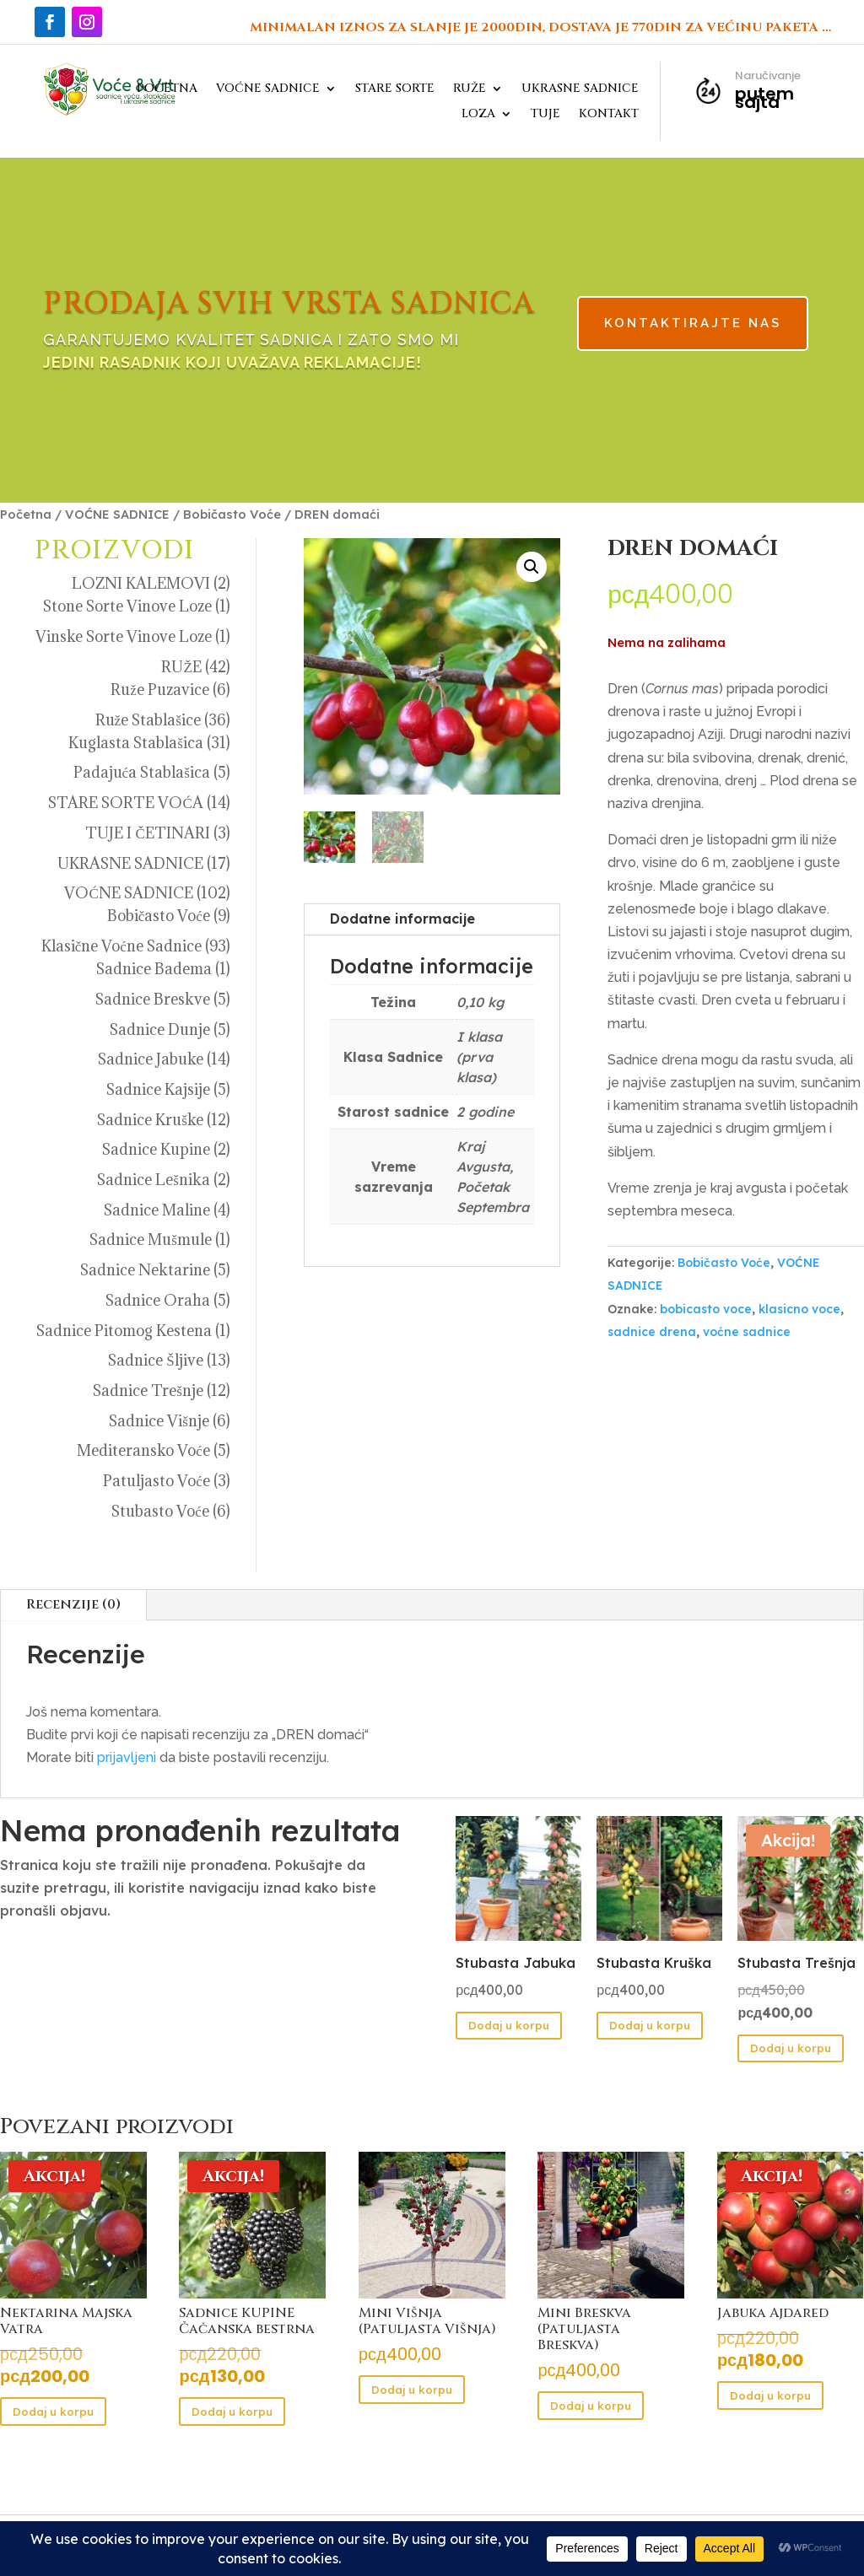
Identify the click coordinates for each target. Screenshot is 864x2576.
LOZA (478, 114)
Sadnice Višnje (159, 1421)
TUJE (545, 114)
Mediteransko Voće (143, 1450)
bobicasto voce (706, 1309)
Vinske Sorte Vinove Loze (123, 636)
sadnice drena (652, 1331)
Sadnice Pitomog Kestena (124, 1330)
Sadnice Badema (154, 968)
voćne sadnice (747, 1331)
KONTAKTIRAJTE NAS (615, 325)
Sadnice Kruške (150, 1119)
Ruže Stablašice (148, 720)
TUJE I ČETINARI (147, 833)
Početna (25, 514)
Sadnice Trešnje (148, 1390)
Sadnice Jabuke (150, 1059)
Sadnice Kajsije (158, 1089)
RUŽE (469, 89)
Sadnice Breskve (152, 999)
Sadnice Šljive (155, 1360)
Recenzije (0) (73, 1604)
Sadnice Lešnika (153, 1179)
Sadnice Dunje (160, 1029)
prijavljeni (126, 1757)
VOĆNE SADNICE (268, 89)
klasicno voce (799, 1309)
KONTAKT (609, 114)
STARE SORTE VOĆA (125, 802)
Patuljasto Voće (156, 1480)
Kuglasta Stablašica (135, 742)
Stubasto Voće (160, 1511)
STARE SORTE (395, 89)
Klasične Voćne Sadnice (121, 946)
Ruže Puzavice (160, 689)
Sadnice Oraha (157, 1300)
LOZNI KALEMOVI (141, 583)
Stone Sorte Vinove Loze (127, 606)
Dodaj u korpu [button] (508, 2025)
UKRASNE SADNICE (580, 89)
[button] (531, 567)
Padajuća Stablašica (141, 772)
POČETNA (167, 89)
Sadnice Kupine (156, 1149)
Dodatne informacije (402, 918)
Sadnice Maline (157, 1210)
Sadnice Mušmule (150, 1239)
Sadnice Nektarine (145, 1270)
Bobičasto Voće (232, 514)
